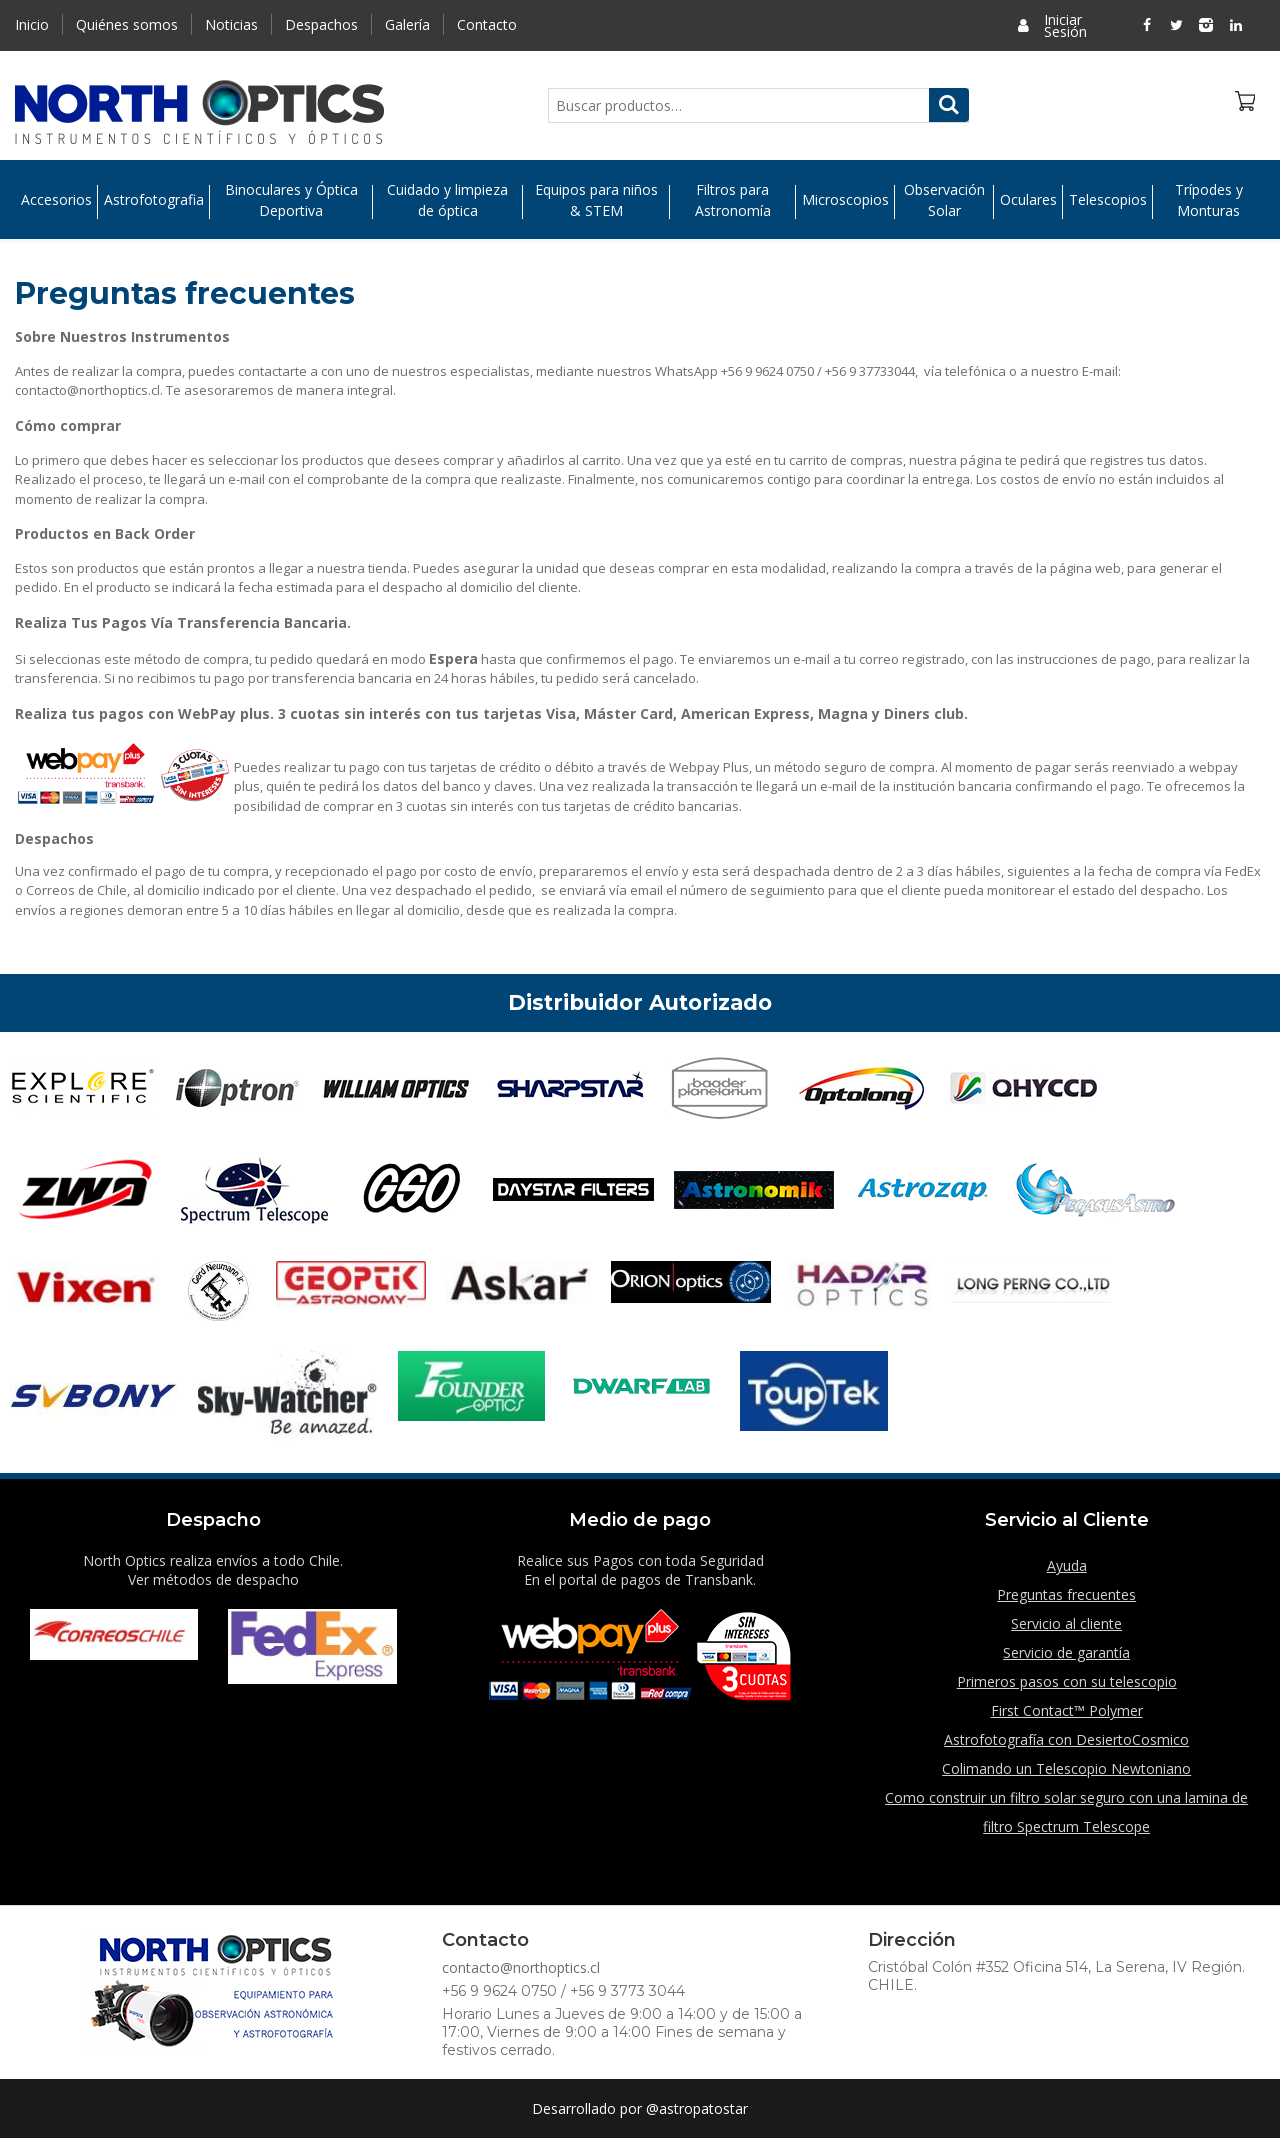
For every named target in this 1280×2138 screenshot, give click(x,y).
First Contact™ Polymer (1067, 1710)
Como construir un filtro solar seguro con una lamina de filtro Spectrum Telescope (1066, 1812)
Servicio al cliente (1066, 1623)
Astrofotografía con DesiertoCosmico (1066, 1739)
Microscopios (845, 200)
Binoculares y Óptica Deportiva (291, 200)
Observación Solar (944, 200)
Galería (407, 24)
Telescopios (1108, 200)
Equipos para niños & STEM (596, 200)
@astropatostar (697, 2108)
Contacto (487, 24)
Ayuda (1067, 1565)
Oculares (1028, 200)
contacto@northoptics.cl (521, 1967)
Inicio (32, 24)
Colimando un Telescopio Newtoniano (1066, 1768)
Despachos (321, 24)
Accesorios (56, 200)
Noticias (231, 24)
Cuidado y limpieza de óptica (447, 200)
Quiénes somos (127, 24)
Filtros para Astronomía (733, 200)
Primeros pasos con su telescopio (1067, 1681)
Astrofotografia (154, 200)
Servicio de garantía (1066, 1652)
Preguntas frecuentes (1066, 1594)
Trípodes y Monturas (1209, 200)
